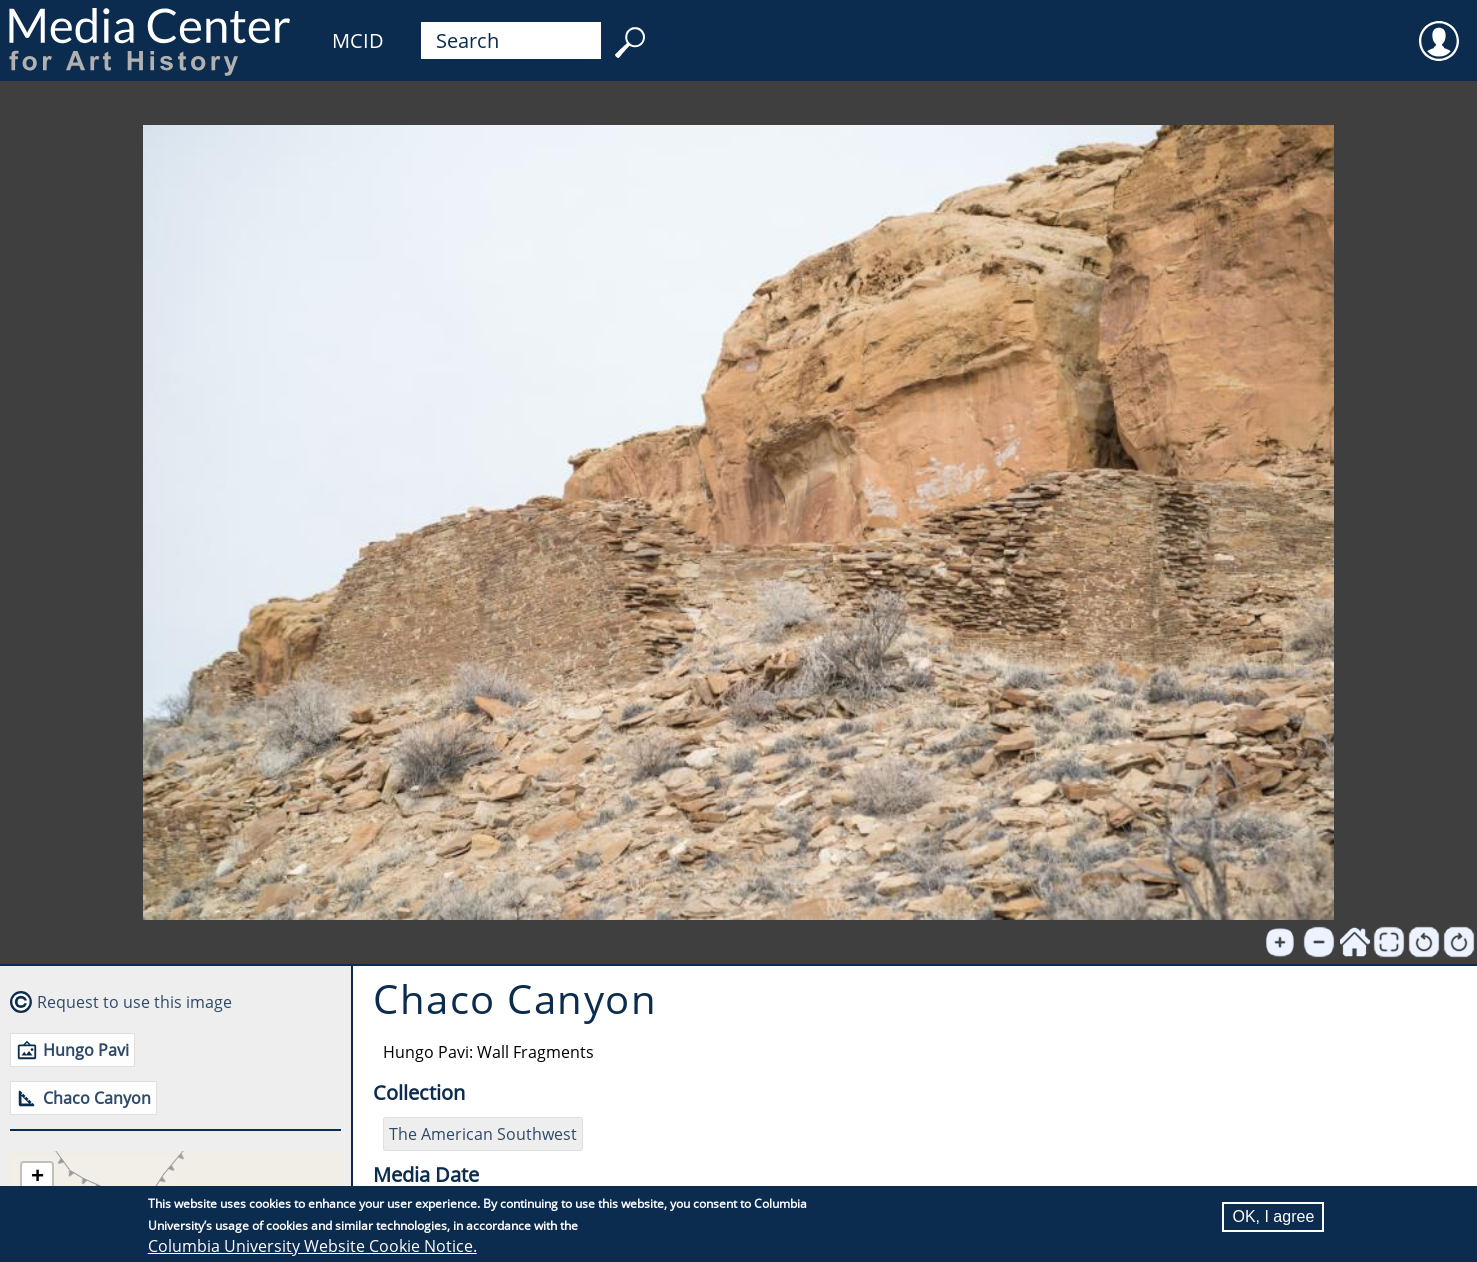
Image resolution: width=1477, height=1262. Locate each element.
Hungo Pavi (86, 1050)
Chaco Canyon (97, 1098)
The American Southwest (483, 1134)
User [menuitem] (1439, 28)
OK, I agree (1273, 1216)
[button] (37, 1178)
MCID (358, 40)
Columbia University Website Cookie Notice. (312, 1246)
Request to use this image (134, 1002)
